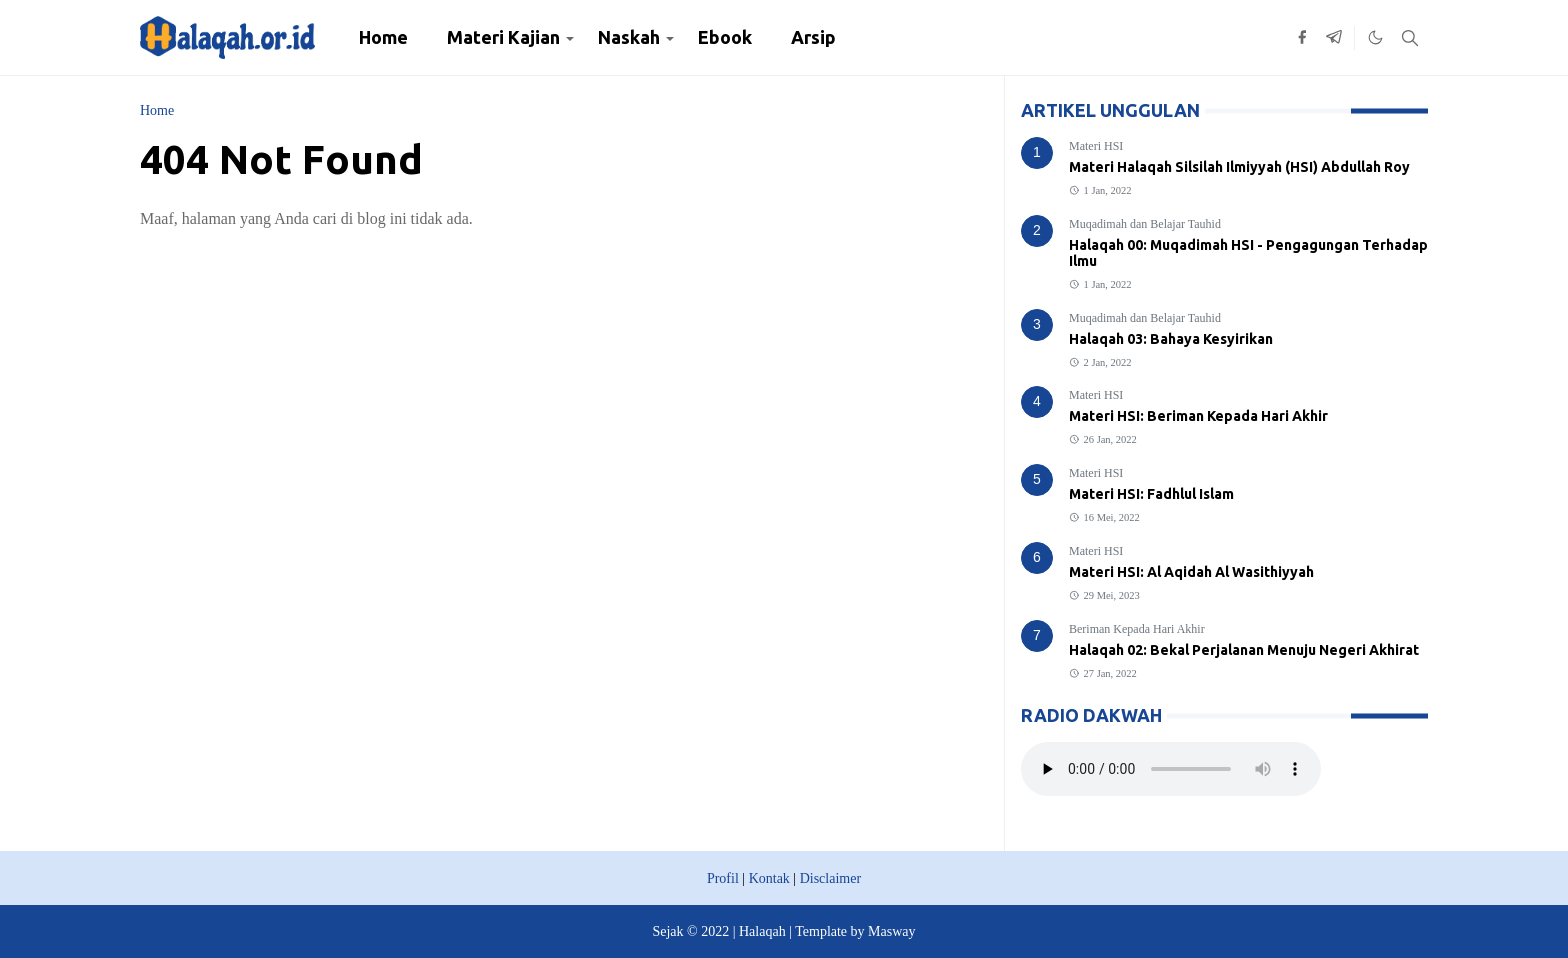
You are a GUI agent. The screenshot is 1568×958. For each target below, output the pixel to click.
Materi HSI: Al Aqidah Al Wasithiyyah (1191, 572)
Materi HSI (1096, 146)
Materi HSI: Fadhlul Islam (1151, 494)
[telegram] (1334, 38)
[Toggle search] (1410, 38)
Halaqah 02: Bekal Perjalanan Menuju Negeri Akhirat (1244, 650)
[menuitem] (383, 37)
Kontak (769, 878)
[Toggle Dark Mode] (1375, 37)
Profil (723, 878)
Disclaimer (830, 878)
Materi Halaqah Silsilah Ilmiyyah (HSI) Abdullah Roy (1239, 167)
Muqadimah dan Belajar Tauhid (1145, 224)
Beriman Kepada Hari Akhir (1137, 629)
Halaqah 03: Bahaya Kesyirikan (1171, 339)
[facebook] (1302, 38)
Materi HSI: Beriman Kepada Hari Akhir (1198, 416)
